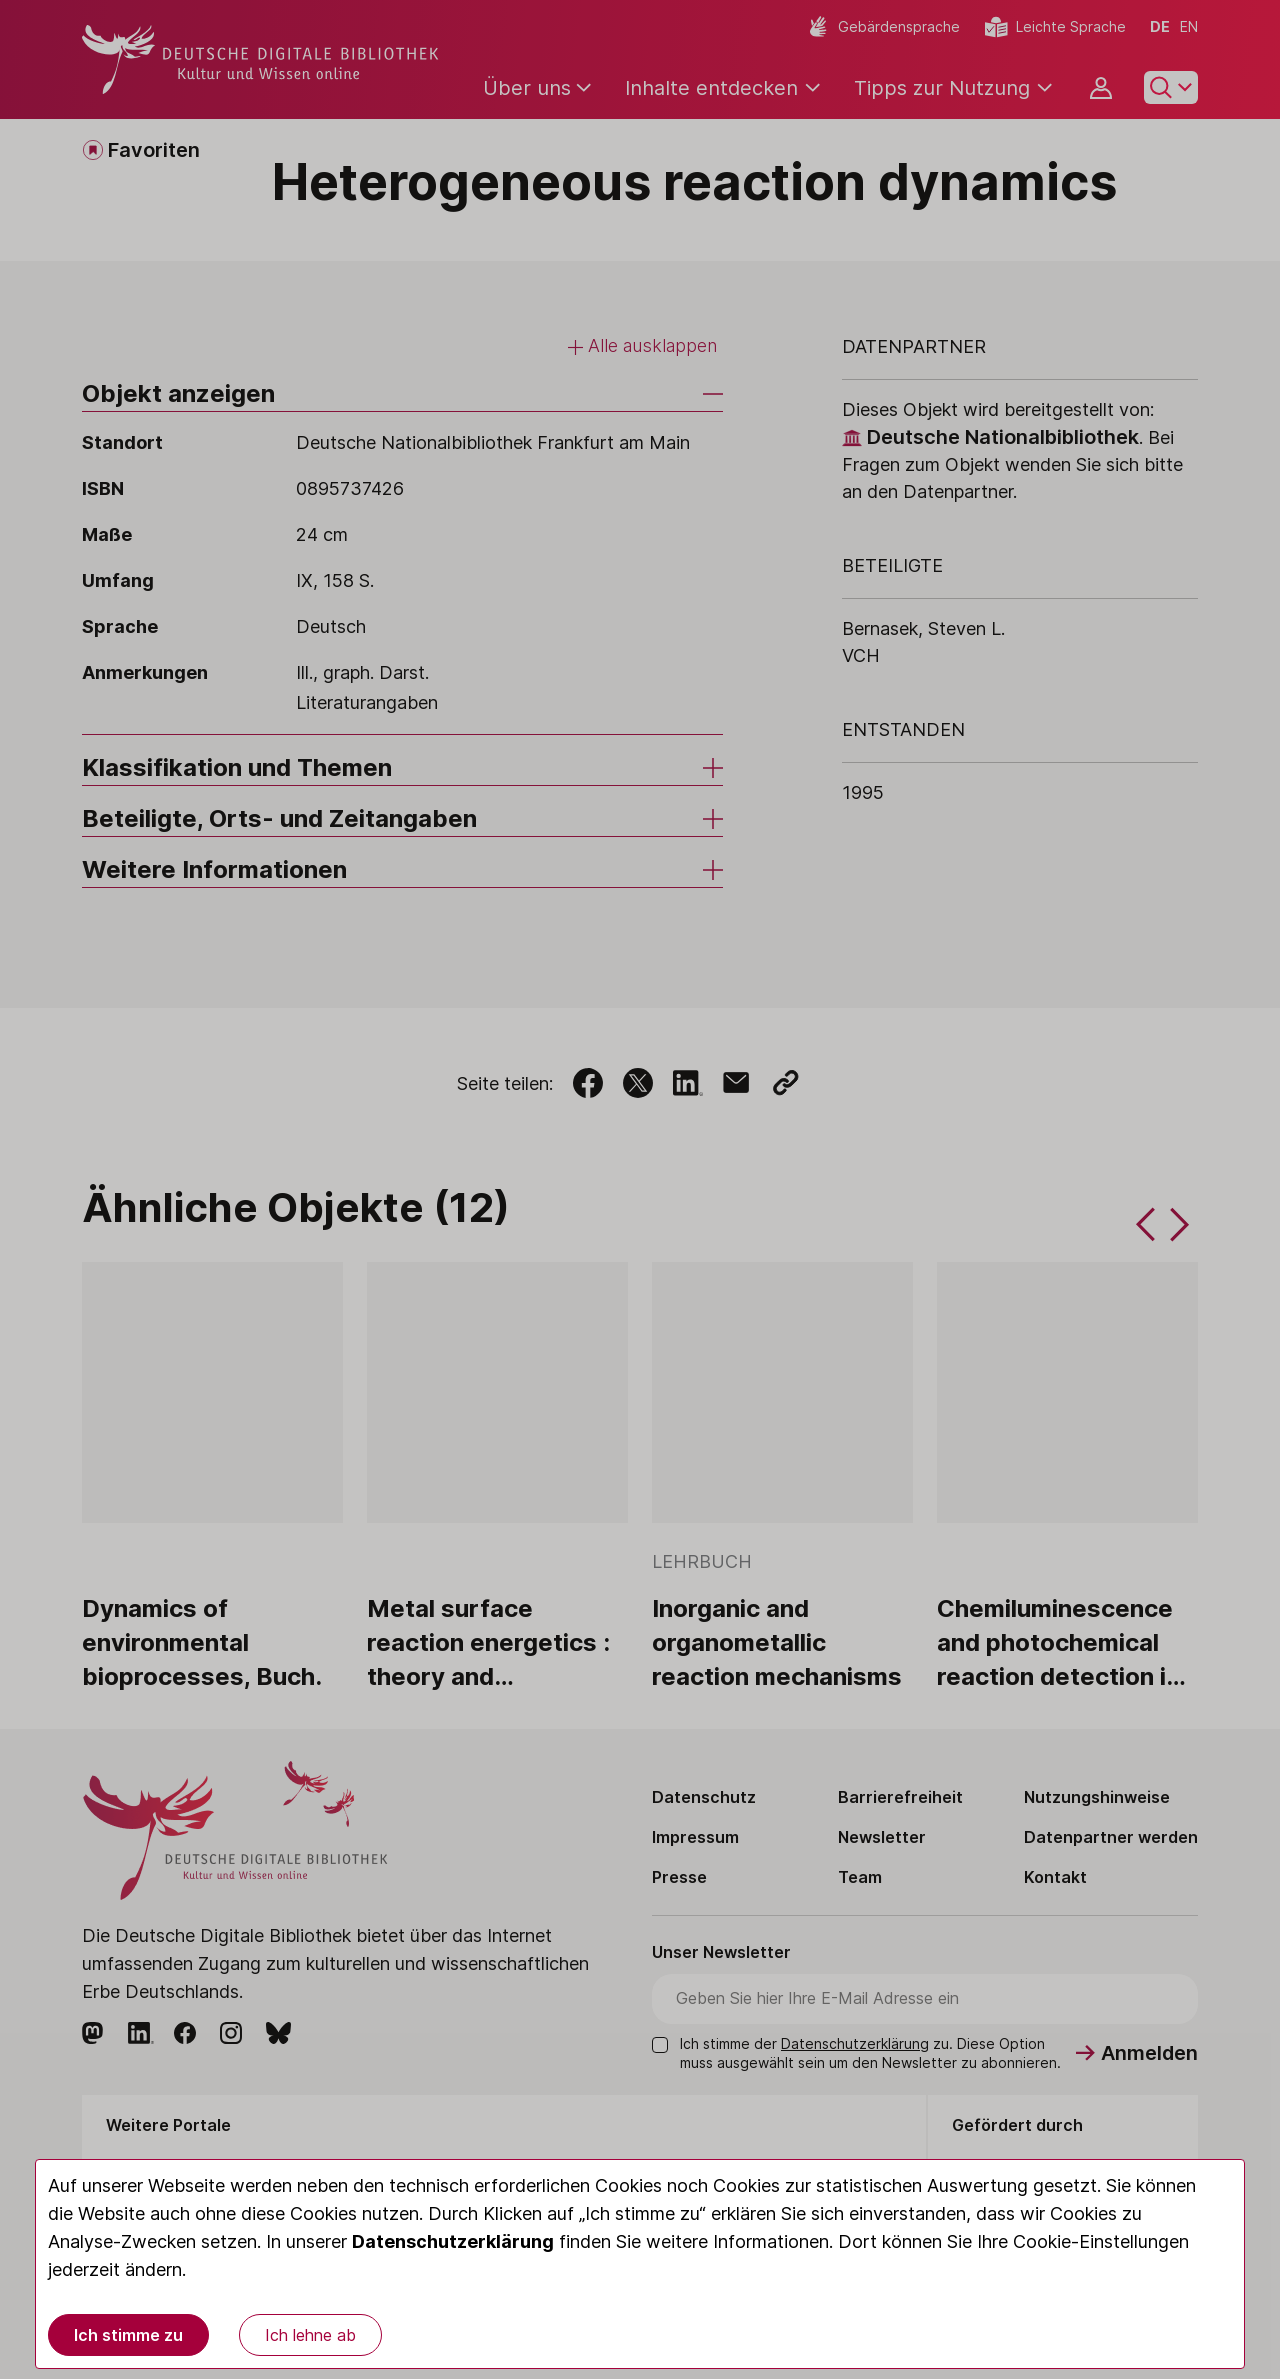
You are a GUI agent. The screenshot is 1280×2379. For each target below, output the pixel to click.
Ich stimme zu (128, 2335)
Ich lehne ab (310, 2335)
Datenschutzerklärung (453, 2241)
